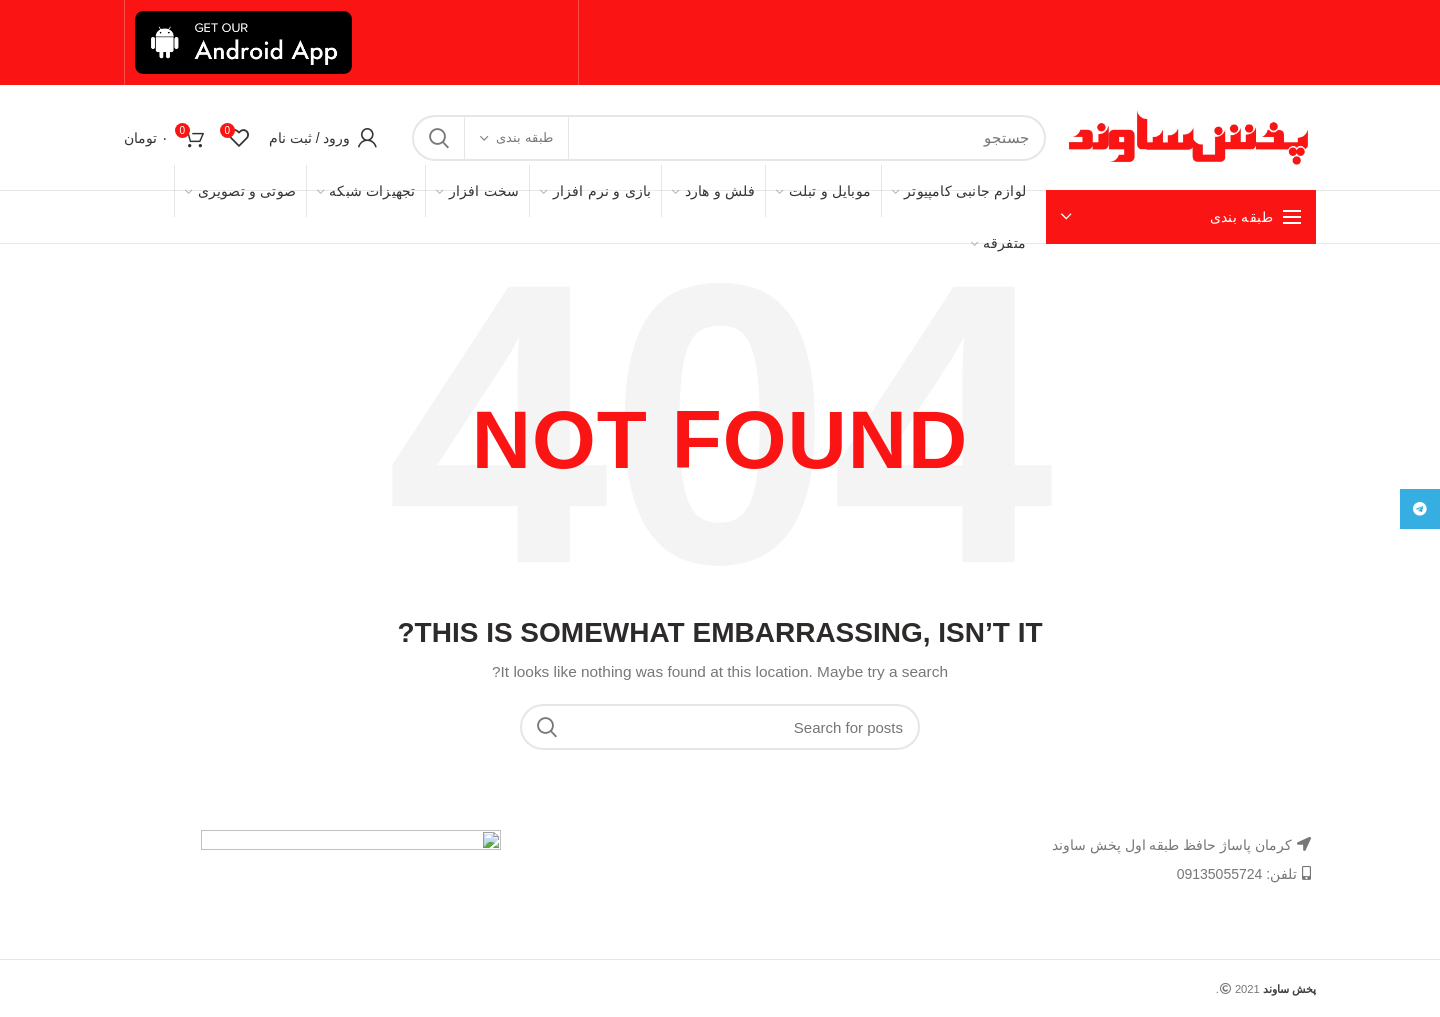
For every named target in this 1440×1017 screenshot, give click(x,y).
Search (439, 138)
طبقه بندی (524, 137)
